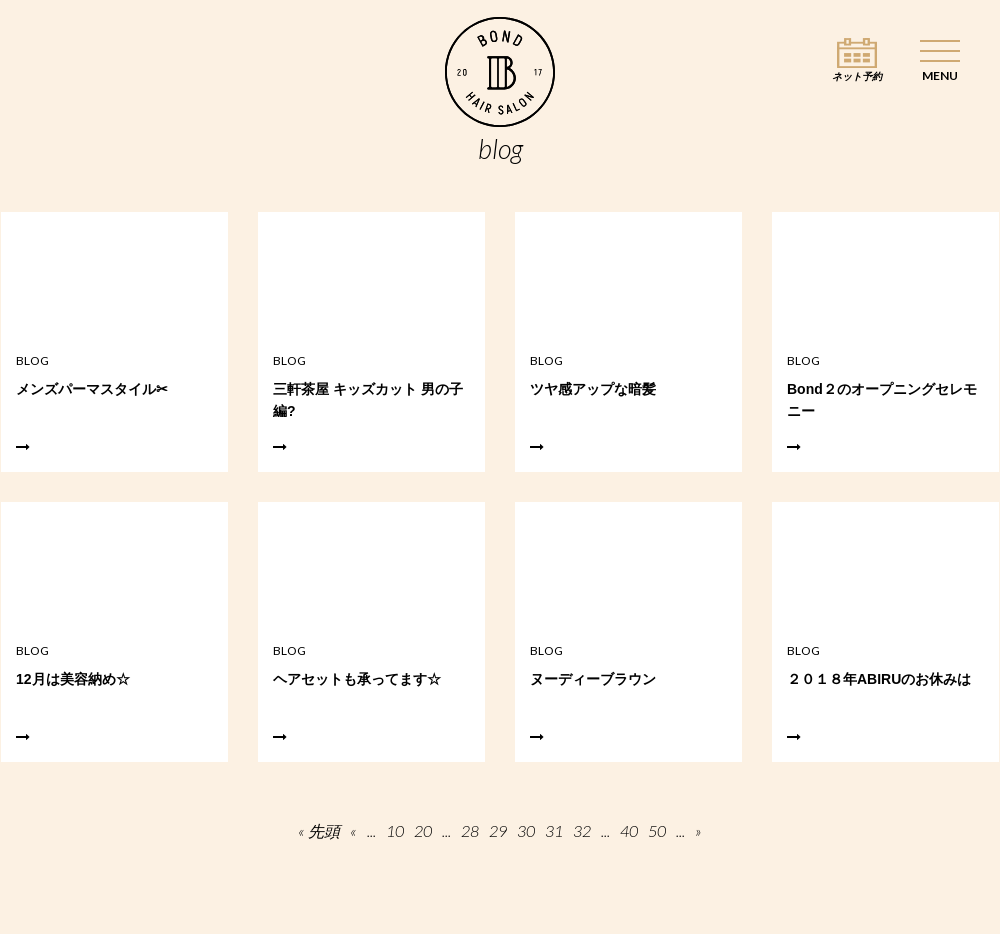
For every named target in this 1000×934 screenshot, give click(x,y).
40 (629, 831)
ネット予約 (857, 76)
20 (423, 831)
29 (498, 831)
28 (470, 831)
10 (395, 831)
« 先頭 (319, 831)
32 (582, 831)
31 (554, 831)
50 (657, 831)
